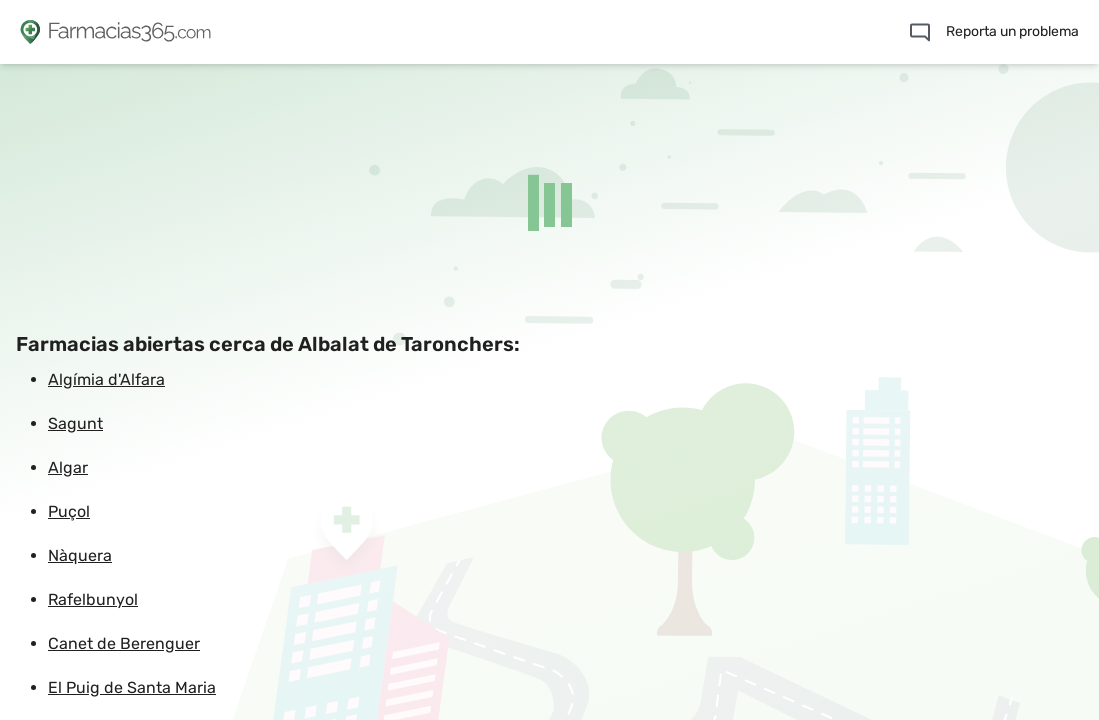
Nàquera (80, 555)
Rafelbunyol (93, 599)
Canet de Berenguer (124, 643)
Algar (68, 467)
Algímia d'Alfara (106, 379)
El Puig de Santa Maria (132, 687)
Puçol (69, 511)
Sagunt (75, 423)
